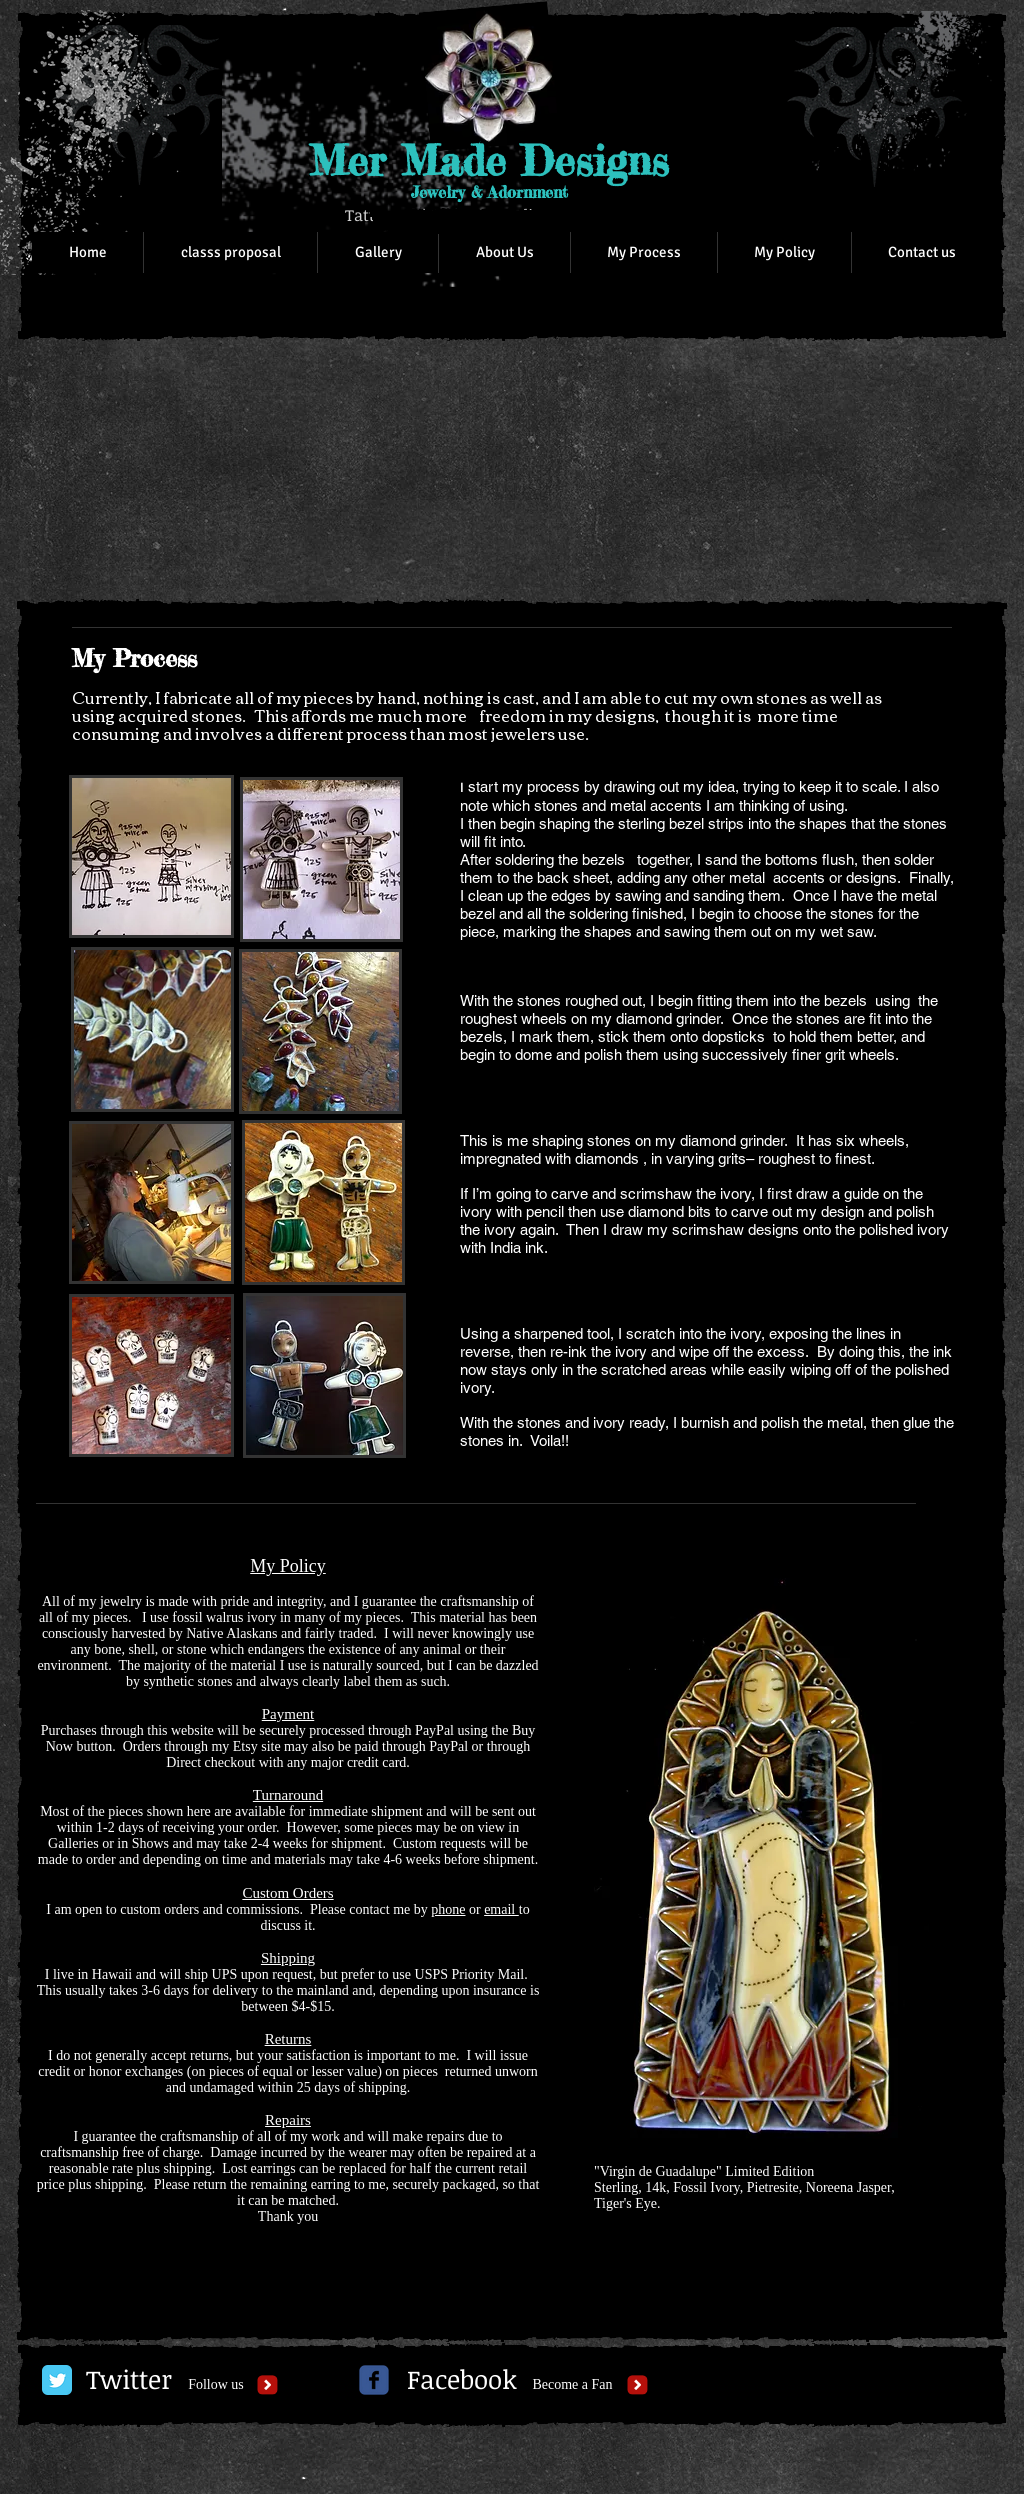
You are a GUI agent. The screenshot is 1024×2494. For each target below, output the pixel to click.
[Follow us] (216, 2385)
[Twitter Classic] (57, 2380)
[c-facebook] (374, 2380)
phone (448, 1909)
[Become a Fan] (572, 2385)
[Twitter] (128, 2380)
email (501, 1909)
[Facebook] (462, 2380)
